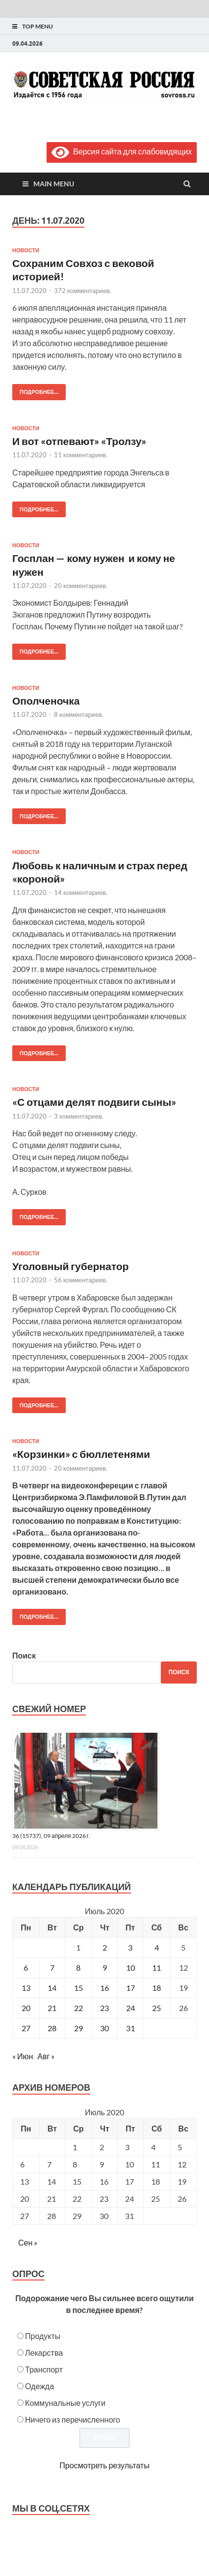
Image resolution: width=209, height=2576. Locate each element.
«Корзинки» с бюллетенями (81, 1454)
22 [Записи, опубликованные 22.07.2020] (78, 2008)
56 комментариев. (80, 1280)
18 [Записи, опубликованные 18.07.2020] (156, 1987)
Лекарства (44, 2352)
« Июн (22, 2056)
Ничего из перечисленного (72, 2419)
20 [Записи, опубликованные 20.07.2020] (26, 2008)
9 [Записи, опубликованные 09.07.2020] (105, 1967)
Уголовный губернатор (70, 1266)
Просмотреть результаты (104, 2465)
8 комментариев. (79, 714)
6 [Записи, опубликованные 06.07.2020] (26, 1967)
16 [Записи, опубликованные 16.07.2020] (104, 1987)
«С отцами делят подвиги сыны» (94, 1102)
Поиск (24, 1655)
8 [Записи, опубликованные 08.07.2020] (78, 1967)
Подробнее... (35, 389)
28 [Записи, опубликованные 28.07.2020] (52, 2028)
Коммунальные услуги (65, 2402)
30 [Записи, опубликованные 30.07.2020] (104, 2028)
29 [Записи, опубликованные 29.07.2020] (78, 2028)
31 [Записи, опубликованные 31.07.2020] (130, 2028)
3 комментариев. (79, 1116)
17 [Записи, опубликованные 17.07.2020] (130, 1987)
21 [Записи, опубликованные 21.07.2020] (52, 2008)
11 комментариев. (80, 455)
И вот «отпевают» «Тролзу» (79, 441)
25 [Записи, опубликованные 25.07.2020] (156, 2008)
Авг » (45, 2056)
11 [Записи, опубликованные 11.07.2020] (156, 1967)
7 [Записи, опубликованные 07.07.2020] (52, 1967)
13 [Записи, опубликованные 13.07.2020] (26, 1987)
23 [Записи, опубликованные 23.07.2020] (104, 2008)
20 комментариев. (80, 586)
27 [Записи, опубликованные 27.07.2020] (26, 2028)
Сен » (27, 2242)
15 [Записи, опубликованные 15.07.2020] (78, 1987)
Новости (25, 250)
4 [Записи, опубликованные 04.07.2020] (157, 1947)
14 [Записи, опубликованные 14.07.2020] (52, 1987)
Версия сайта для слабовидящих (122, 151)
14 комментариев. (80, 892)
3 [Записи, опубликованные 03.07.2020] (130, 1947)
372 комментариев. (82, 291)
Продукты (42, 2335)
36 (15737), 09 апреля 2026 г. (51, 1835)
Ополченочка (46, 700)
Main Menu (53, 183)
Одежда (39, 2386)
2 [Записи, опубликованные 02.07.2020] (105, 1947)
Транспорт (44, 2369)
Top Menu (37, 26)
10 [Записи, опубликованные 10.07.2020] (130, 1967)
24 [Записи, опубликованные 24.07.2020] (130, 2008)
